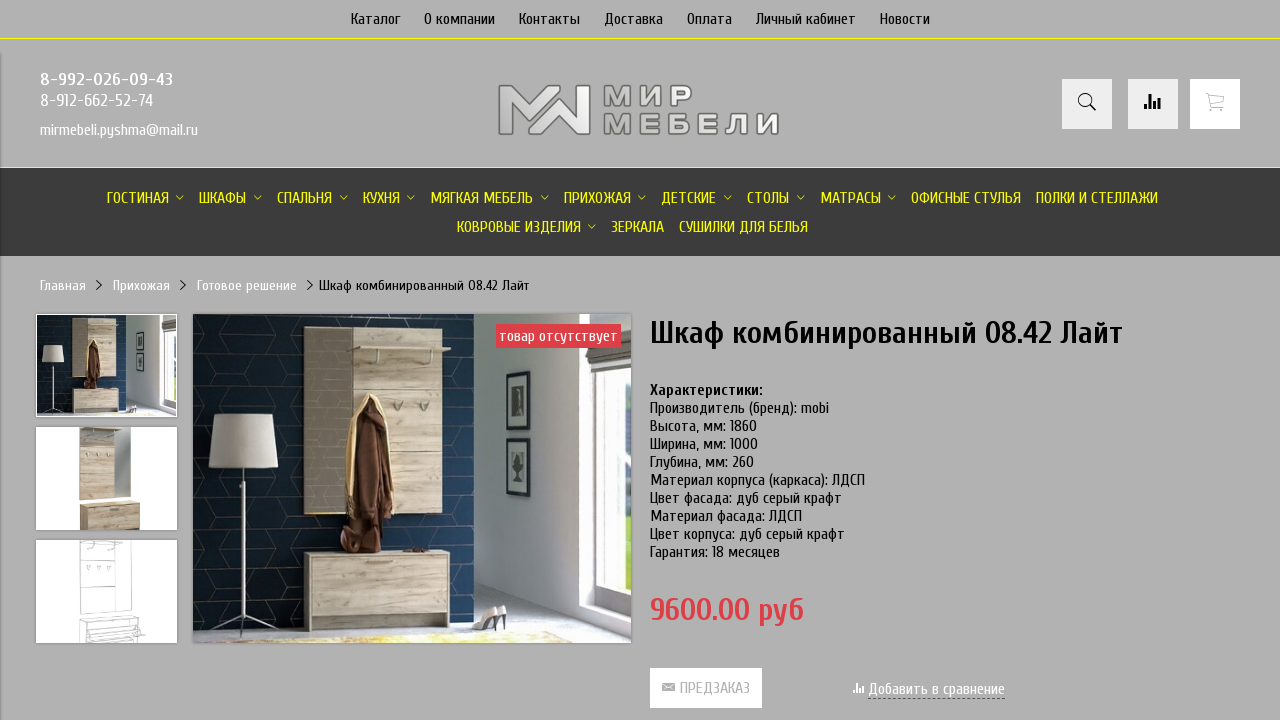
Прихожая (141, 285)
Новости (905, 19)
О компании (459, 19)
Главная (63, 285)
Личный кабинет (806, 19)
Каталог (375, 19)
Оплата (709, 19)
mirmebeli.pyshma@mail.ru (119, 130)
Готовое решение (247, 285)
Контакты (549, 19)
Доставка (633, 19)
